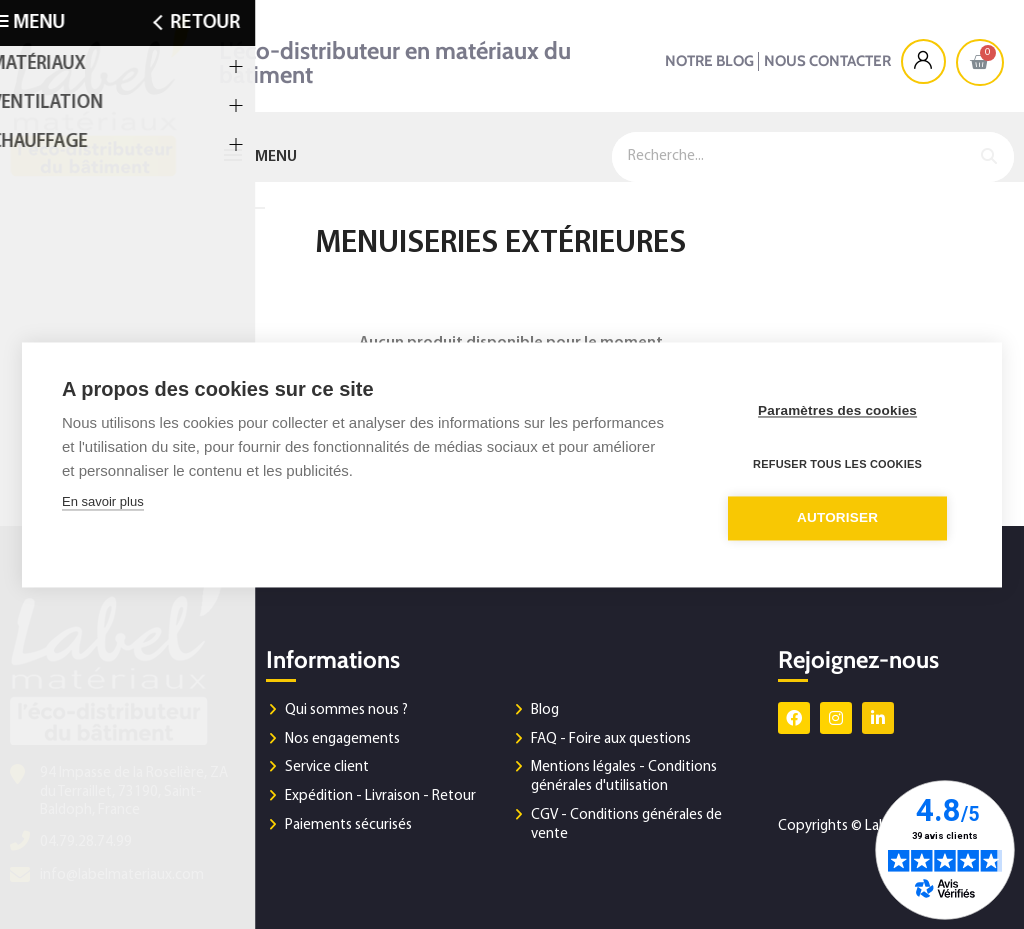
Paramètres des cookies (841, 411)
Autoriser (841, 517)
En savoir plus (103, 502)
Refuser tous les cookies (841, 464)
